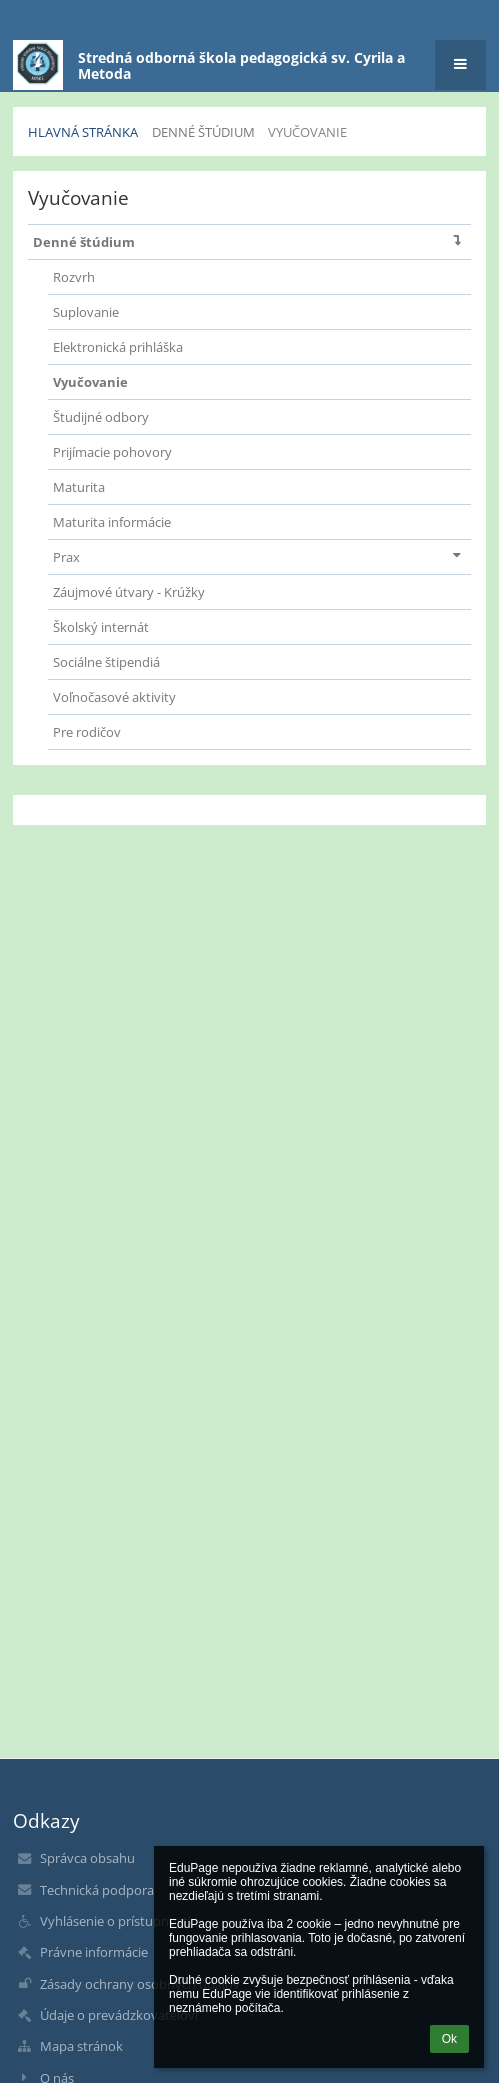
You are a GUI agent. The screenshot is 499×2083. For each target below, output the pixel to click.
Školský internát (101, 627)
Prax (261, 555)
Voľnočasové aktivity (114, 697)
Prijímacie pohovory (112, 452)
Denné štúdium (251, 240)
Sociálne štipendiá (106, 662)
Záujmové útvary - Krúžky (129, 592)
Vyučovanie (307, 132)
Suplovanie (86, 312)
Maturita (79, 487)
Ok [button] (449, 2039)
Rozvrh (74, 277)
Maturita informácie (112, 522)
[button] (460, 65)
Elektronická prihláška (118, 347)
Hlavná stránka (83, 132)
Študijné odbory (101, 417)
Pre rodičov (87, 732)
